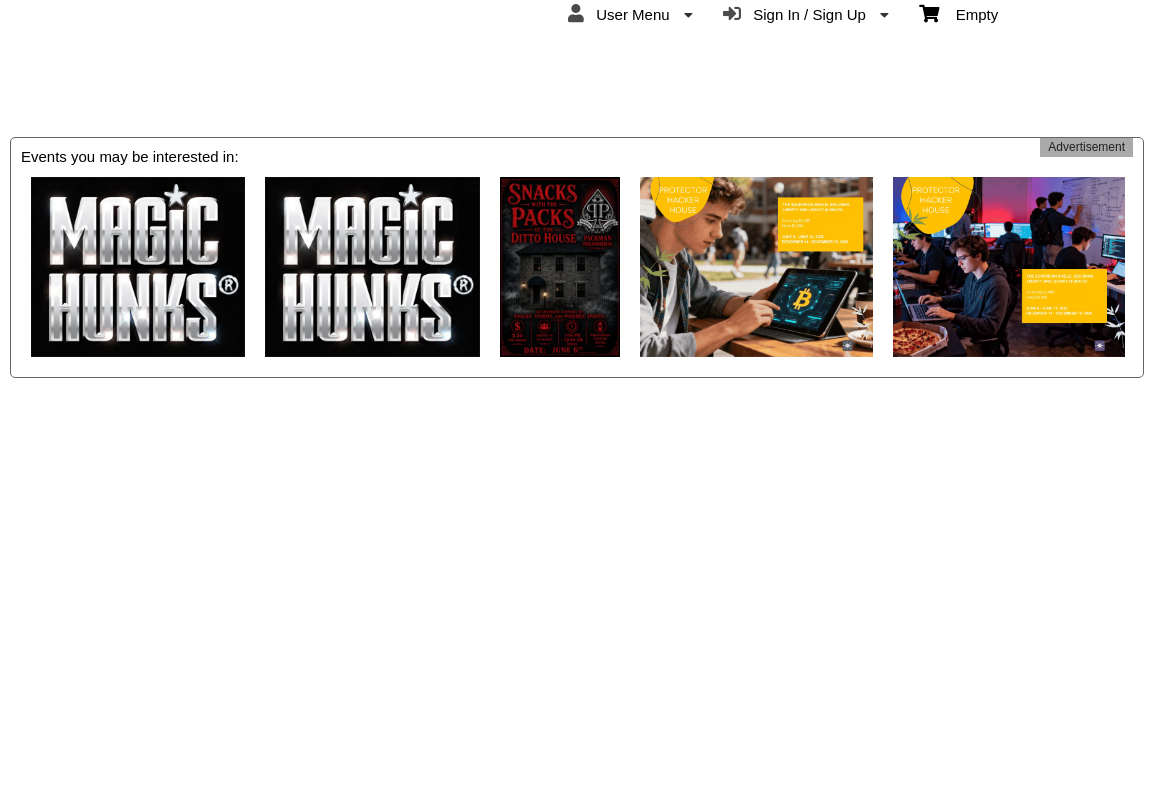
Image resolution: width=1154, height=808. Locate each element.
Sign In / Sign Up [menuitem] (806, 14)
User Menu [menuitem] (630, 14)
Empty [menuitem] (958, 13)
